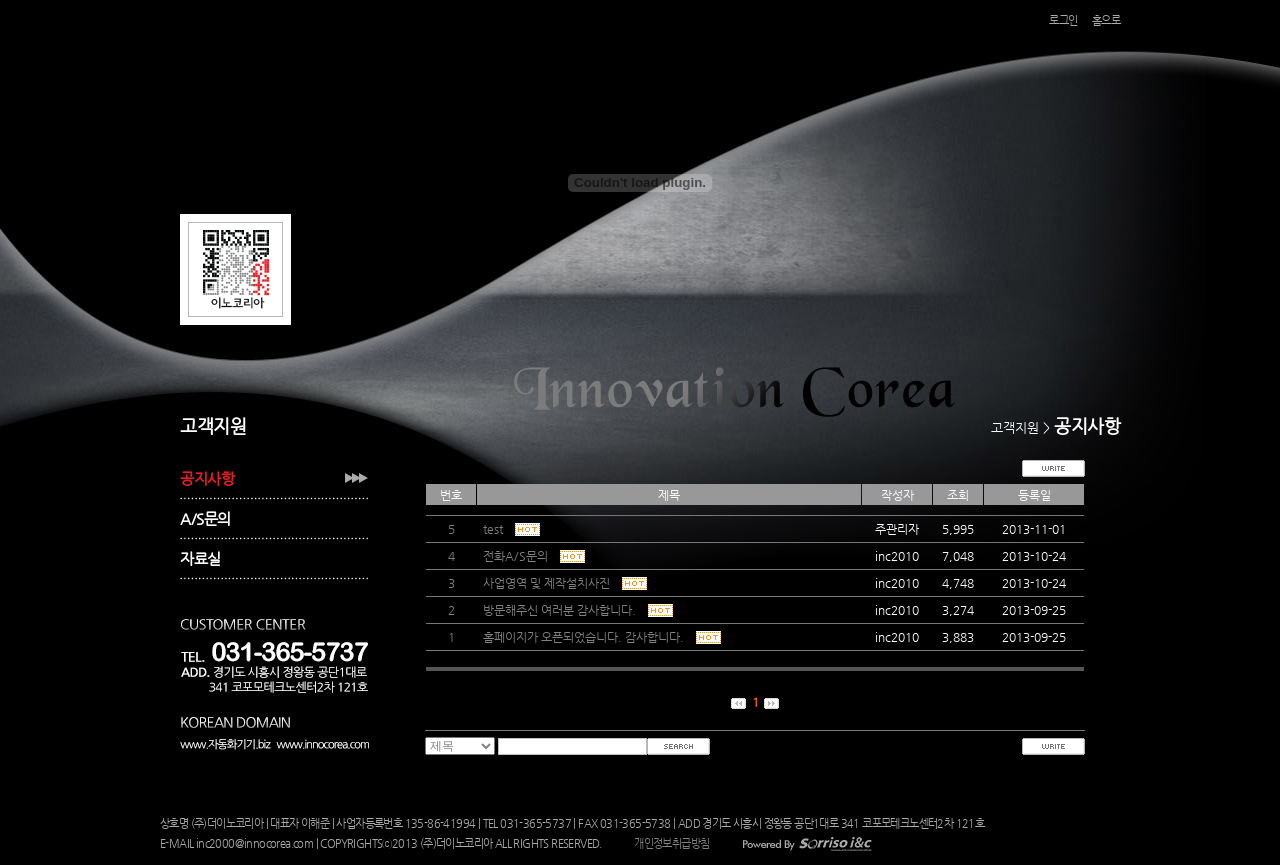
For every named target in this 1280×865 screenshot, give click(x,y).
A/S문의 (205, 518)
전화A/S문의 (532, 556)
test (510, 529)
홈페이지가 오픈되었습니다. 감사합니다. (600, 637)
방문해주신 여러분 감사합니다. (576, 610)
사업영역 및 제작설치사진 (563, 583)
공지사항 (207, 478)
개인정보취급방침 (671, 843)
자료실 (200, 558)
